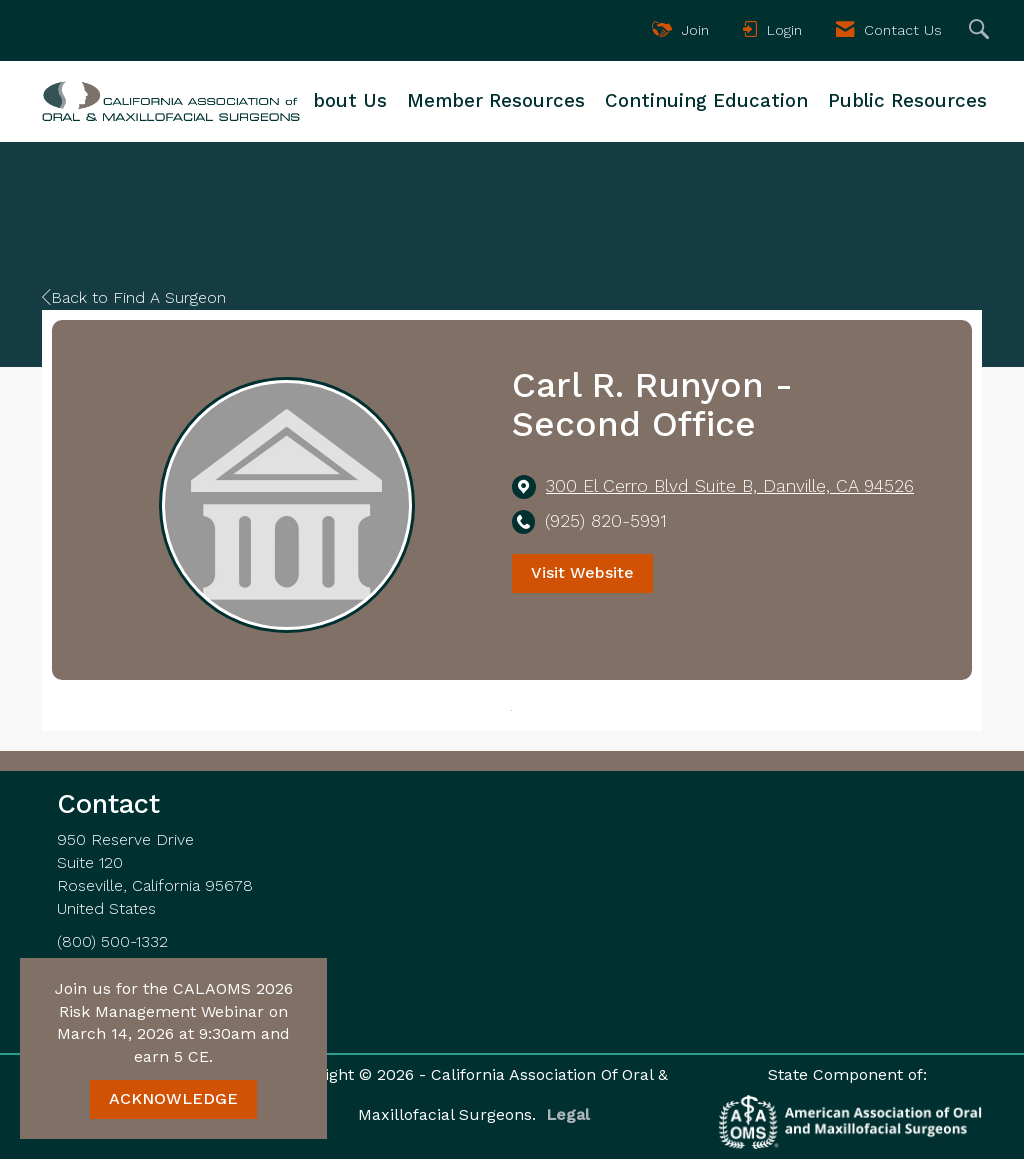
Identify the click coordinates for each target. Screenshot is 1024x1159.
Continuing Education (706, 101)
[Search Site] (981, 30)
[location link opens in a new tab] (730, 486)
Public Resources (907, 101)
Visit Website (582, 572)
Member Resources (496, 101)
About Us (344, 101)
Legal (568, 1114)
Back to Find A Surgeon (134, 297)
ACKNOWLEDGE (173, 1098)
